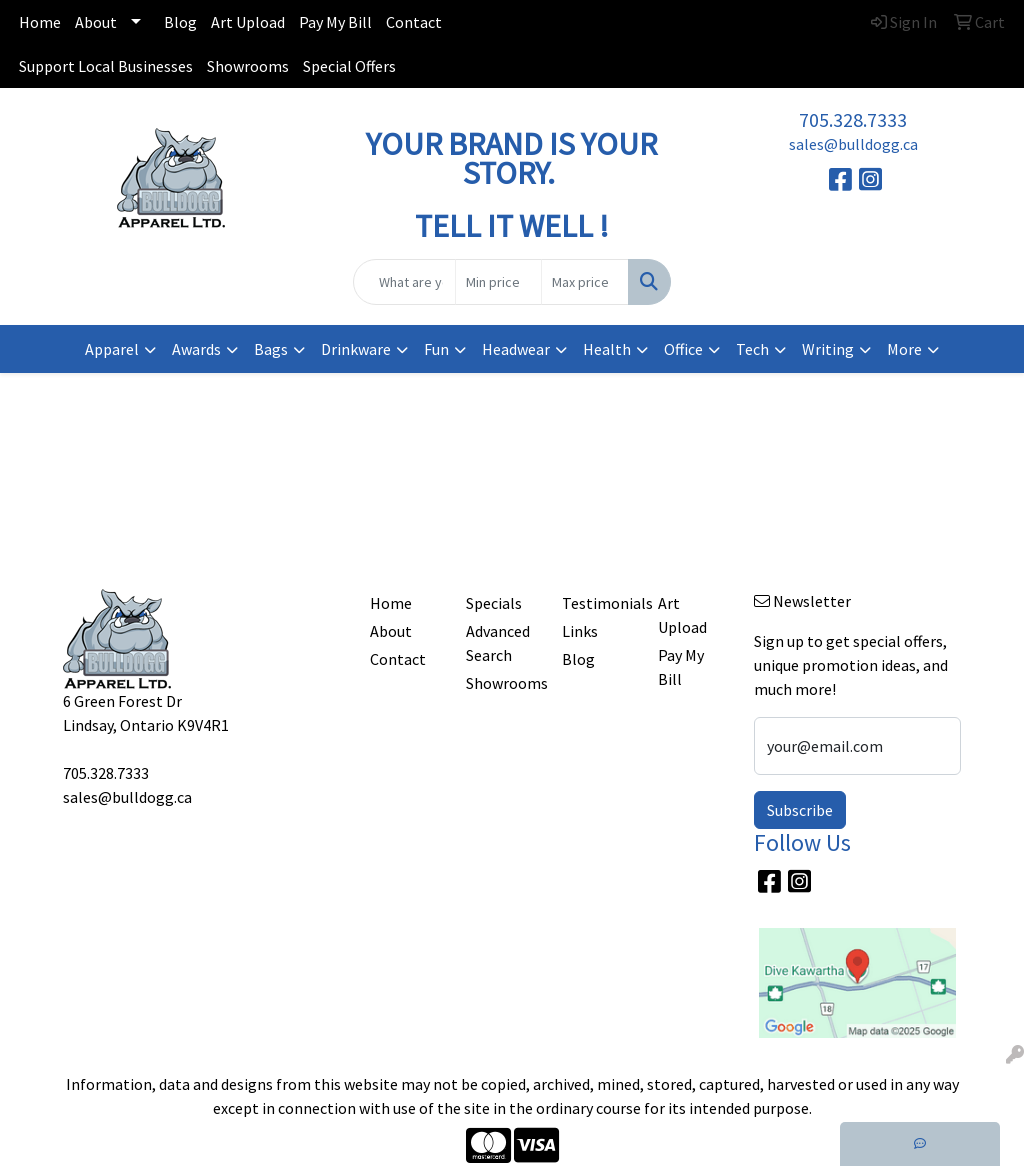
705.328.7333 (853, 119)
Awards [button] (196, 349)
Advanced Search (498, 643)
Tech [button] (752, 349)
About (96, 22)
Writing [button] (828, 349)
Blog (180, 22)
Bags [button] (271, 349)
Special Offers (349, 66)
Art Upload (248, 22)
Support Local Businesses (106, 66)
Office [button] (683, 349)
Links (580, 631)
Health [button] (607, 349)
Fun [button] (436, 349)
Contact (414, 22)
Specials (494, 603)
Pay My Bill (335, 22)
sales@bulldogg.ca (853, 144)
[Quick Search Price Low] (498, 282)
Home (40, 22)
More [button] (904, 349)
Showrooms (248, 66)
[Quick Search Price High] (584, 282)
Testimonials (598, 603)
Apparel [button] (112, 349)
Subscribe (800, 810)
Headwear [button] (516, 349)
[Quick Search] (404, 282)
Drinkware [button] (356, 349)
